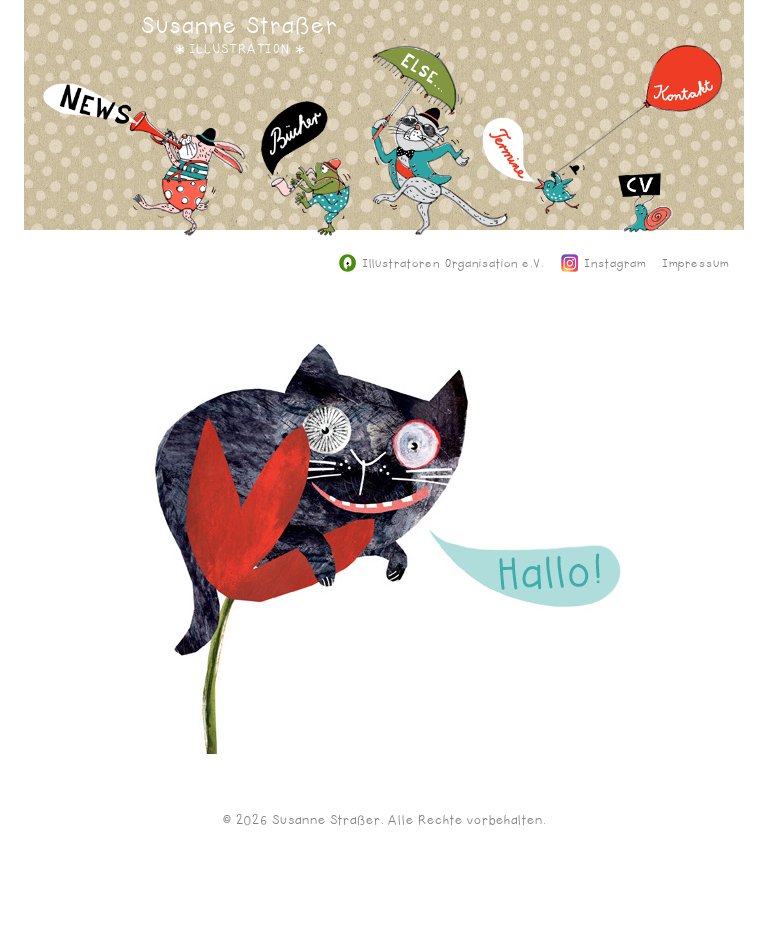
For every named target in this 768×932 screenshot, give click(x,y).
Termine (534, 181)
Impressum (696, 264)
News (146, 174)
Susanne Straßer (239, 26)
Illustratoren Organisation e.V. (441, 264)
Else (440, 155)
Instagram (604, 264)
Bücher (306, 183)
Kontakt (639, 124)
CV (645, 218)
